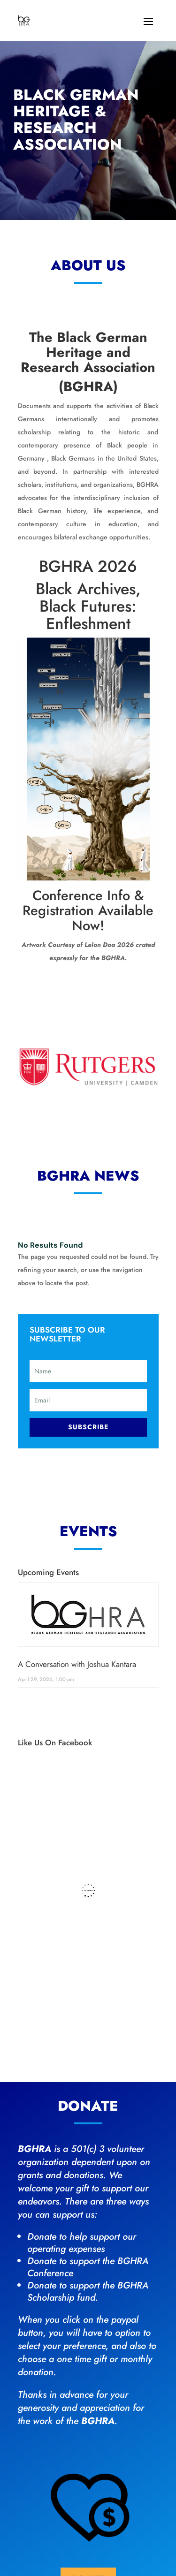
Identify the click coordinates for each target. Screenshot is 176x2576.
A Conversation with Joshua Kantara (77, 1664)
